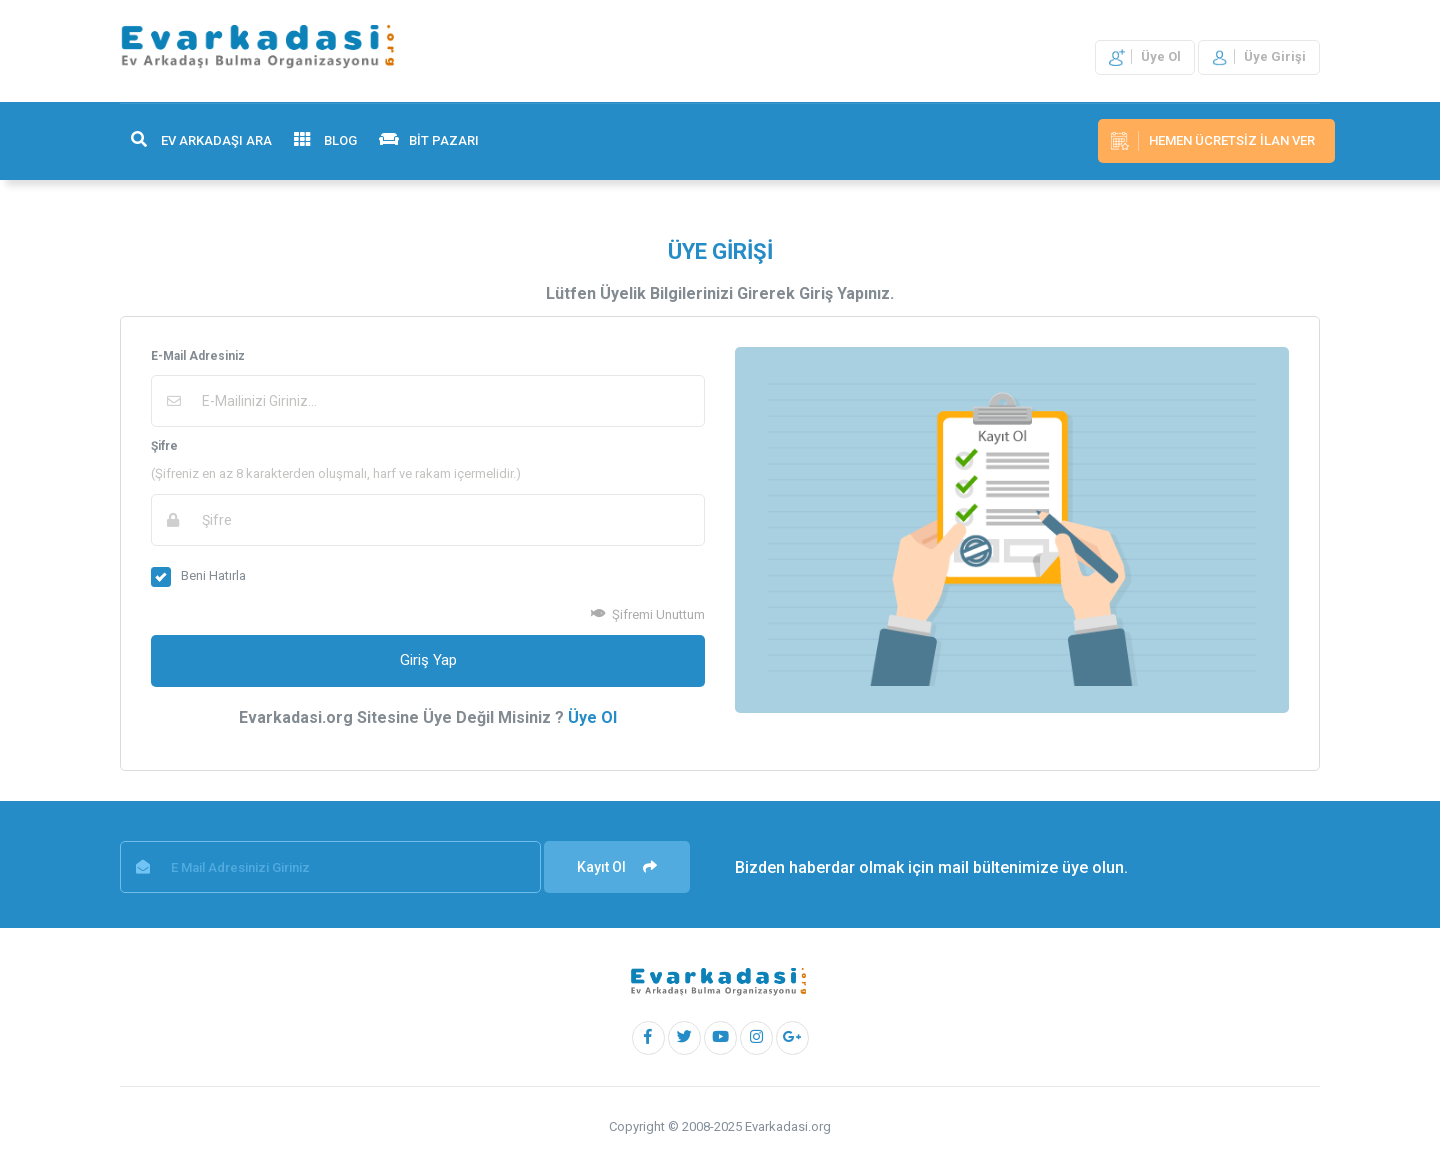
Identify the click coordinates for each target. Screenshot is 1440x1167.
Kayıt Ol (617, 867)
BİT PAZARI (429, 139)
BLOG (325, 139)
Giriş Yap (428, 660)
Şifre (164, 446)
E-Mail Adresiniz (198, 356)
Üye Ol (1145, 56)
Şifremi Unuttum (648, 614)
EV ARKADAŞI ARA (201, 139)
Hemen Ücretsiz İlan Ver (1213, 141)
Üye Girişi (1259, 56)
